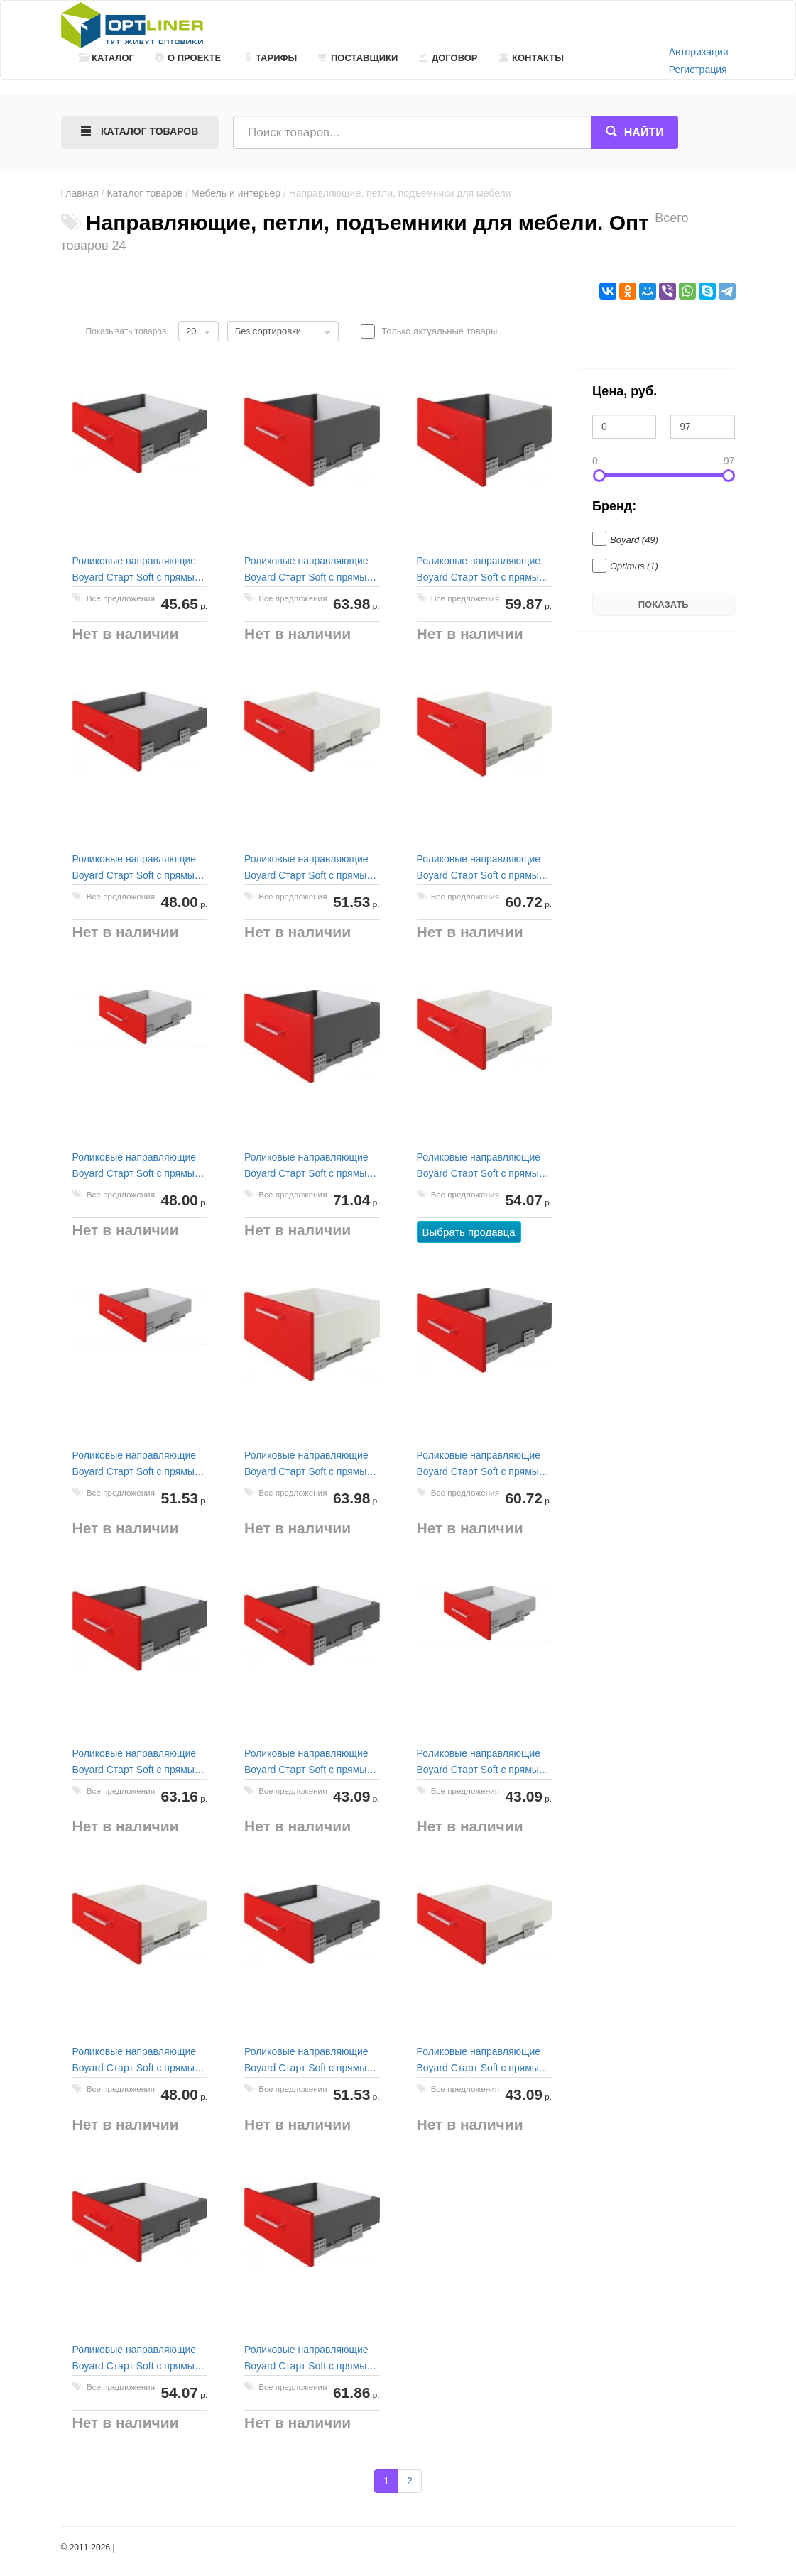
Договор (448, 58)
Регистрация (698, 69)
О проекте (188, 58)
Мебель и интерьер (235, 193)
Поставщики (358, 58)
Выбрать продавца (469, 1232)
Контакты (531, 58)
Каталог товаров (144, 193)
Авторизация (699, 51)
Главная (80, 193)
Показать (663, 604)
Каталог (106, 58)
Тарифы (270, 58)
